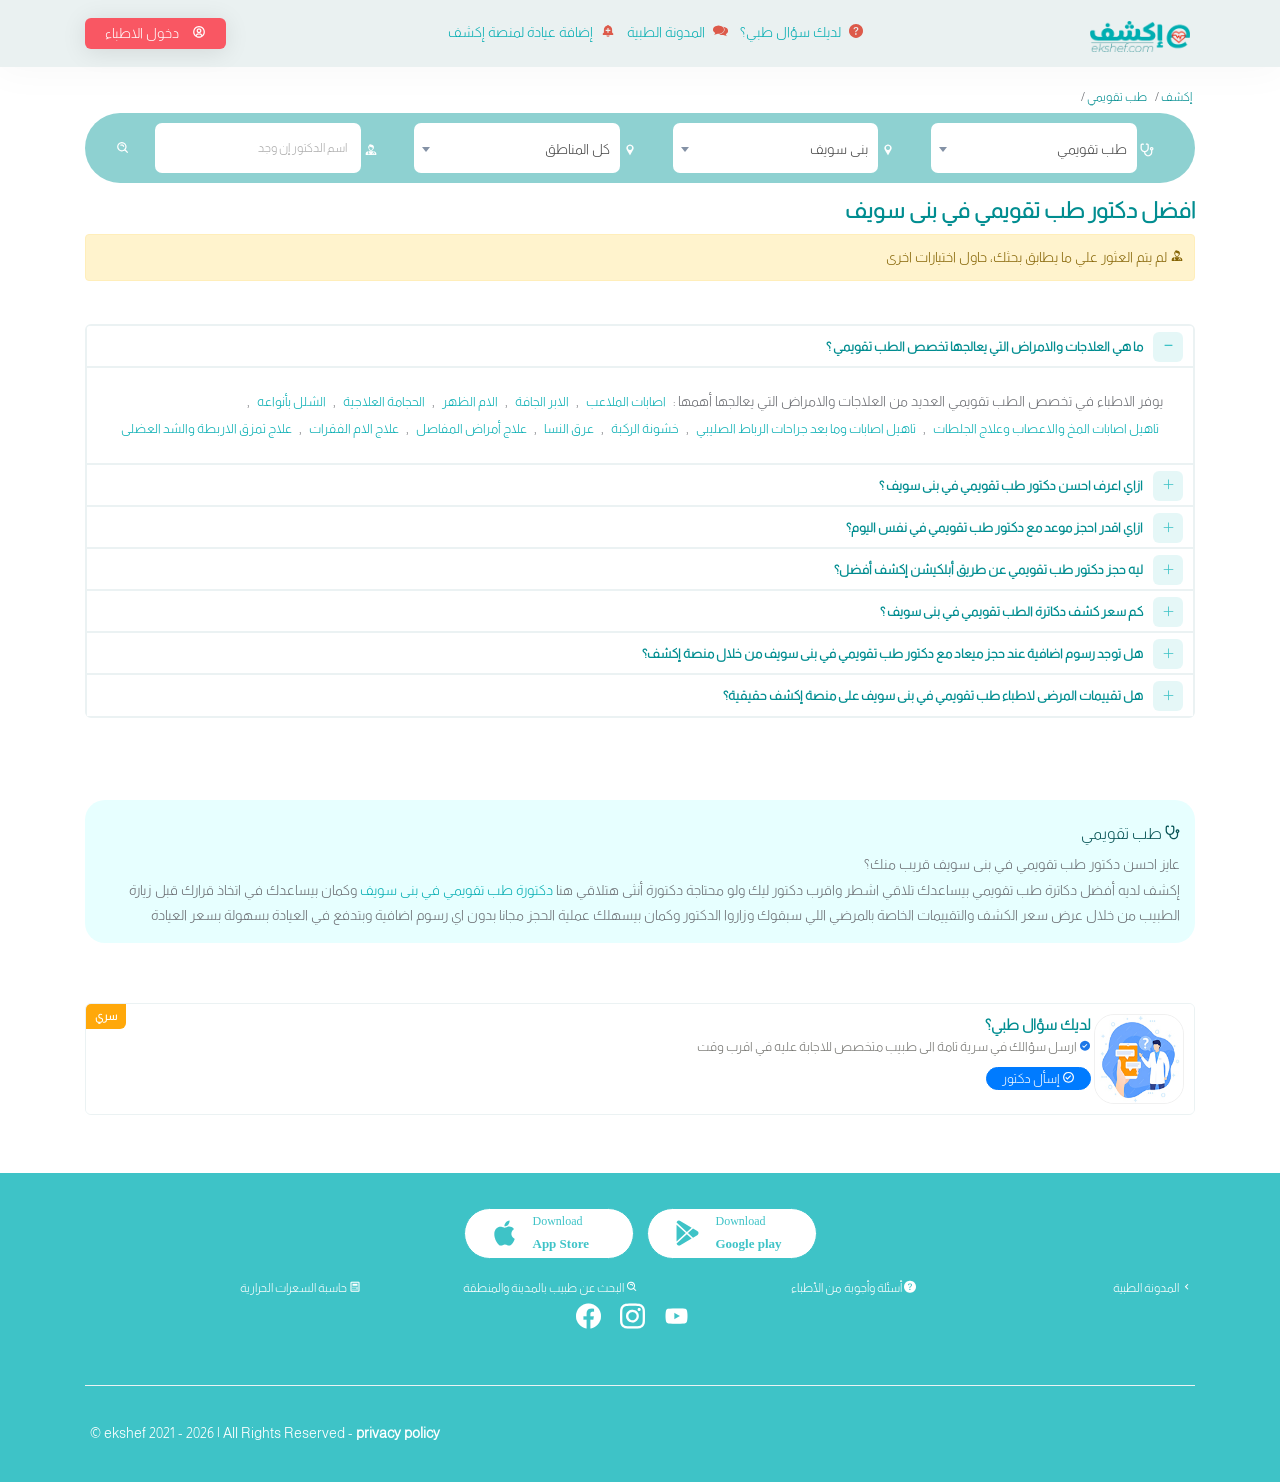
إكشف (1176, 97)
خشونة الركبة (645, 428)
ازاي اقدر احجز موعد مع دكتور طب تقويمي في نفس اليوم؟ (994, 527)
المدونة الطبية (677, 32)
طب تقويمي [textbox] (1092, 149)
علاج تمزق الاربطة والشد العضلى (206, 428)
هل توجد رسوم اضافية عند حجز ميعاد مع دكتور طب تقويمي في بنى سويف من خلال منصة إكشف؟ (892, 653)
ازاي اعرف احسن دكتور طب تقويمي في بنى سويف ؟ (1011, 485)
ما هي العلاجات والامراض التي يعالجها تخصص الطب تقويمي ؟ (984, 346)
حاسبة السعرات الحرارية (300, 1288)
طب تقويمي (1117, 97)
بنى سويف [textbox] (839, 149)
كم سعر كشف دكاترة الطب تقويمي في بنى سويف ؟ (1011, 611)
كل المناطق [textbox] (577, 149)
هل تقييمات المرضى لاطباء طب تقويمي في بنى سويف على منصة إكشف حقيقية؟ (933, 695)
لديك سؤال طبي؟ (801, 32)
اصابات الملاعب (626, 401)
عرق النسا (569, 428)
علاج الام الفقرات (354, 428)
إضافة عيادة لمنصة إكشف (531, 32)
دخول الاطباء (155, 33)
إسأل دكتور (1038, 1078)
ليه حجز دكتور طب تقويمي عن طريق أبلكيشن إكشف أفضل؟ (988, 569)
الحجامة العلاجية (384, 401)
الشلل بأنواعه (291, 401)
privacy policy (398, 1433)
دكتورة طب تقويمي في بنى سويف (456, 890)
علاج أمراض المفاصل (471, 428)
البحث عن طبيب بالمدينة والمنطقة (550, 1288)
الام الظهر (470, 401)
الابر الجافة (542, 401)
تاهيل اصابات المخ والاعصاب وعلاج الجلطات (1046, 428)
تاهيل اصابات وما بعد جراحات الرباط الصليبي (806, 428)
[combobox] (1034, 148)
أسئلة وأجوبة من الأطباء (853, 1288)
